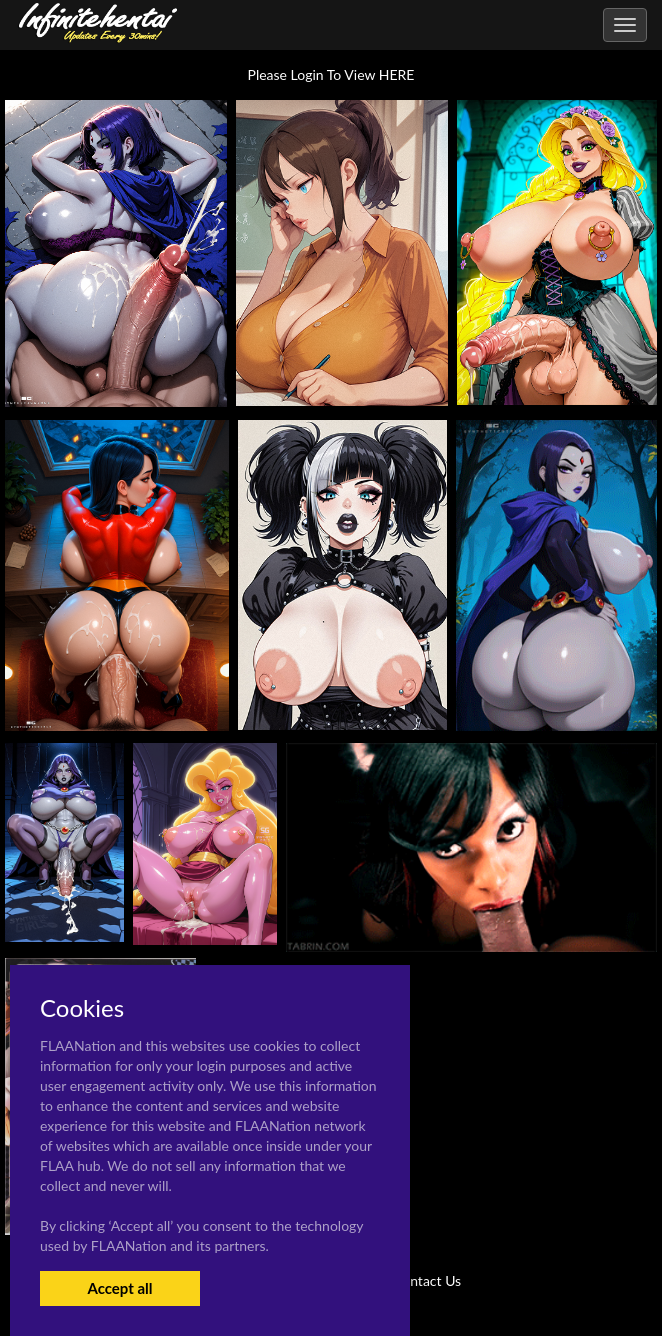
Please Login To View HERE (331, 74)
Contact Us (427, 1280)
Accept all (119, 1288)
